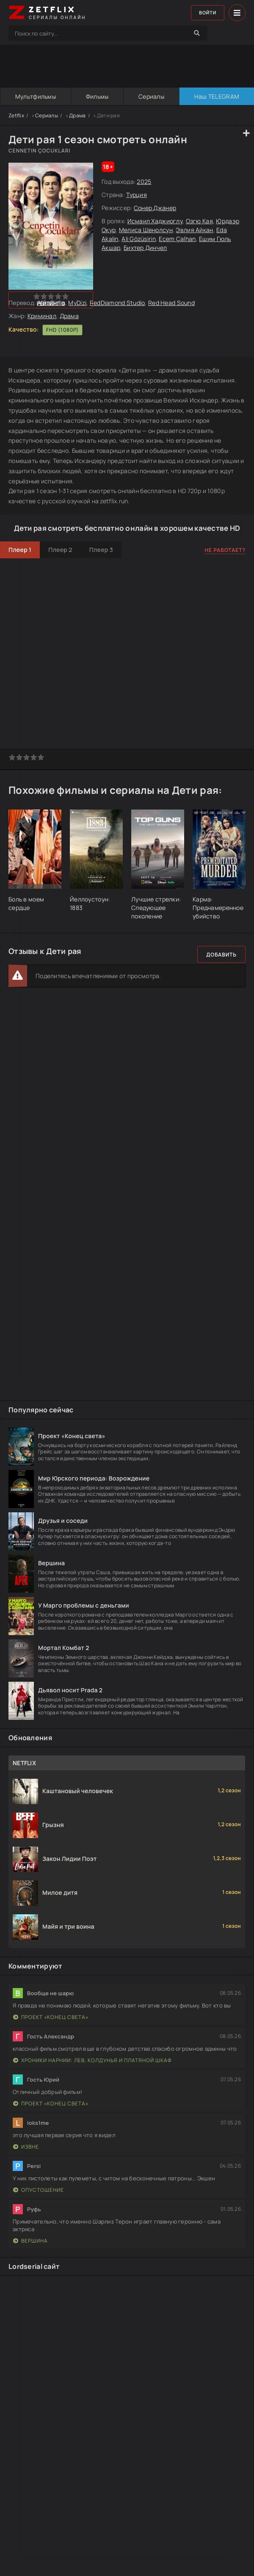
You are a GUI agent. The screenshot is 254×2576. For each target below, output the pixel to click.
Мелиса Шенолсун (146, 230)
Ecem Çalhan (177, 239)
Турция (136, 195)
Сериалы (151, 96)
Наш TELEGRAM (216, 96)
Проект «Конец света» (50, 2017)
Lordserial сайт (34, 2266)
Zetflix (16, 115)
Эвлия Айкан (194, 230)
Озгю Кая (199, 221)
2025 (144, 181)
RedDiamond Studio (117, 303)
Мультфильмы (35, 96)
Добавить (221, 954)
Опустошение (38, 2189)
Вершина (30, 2240)
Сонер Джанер (155, 208)
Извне (26, 2146)
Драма (77, 115)
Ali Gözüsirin (138, 239)
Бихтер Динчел (145, 248)
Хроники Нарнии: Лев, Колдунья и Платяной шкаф (92, 2060)
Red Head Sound (171, 303)
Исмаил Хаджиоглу (154, 221)
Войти (205, 13)
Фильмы (97, 96)
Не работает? (225, 550)
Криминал (42, 316)
